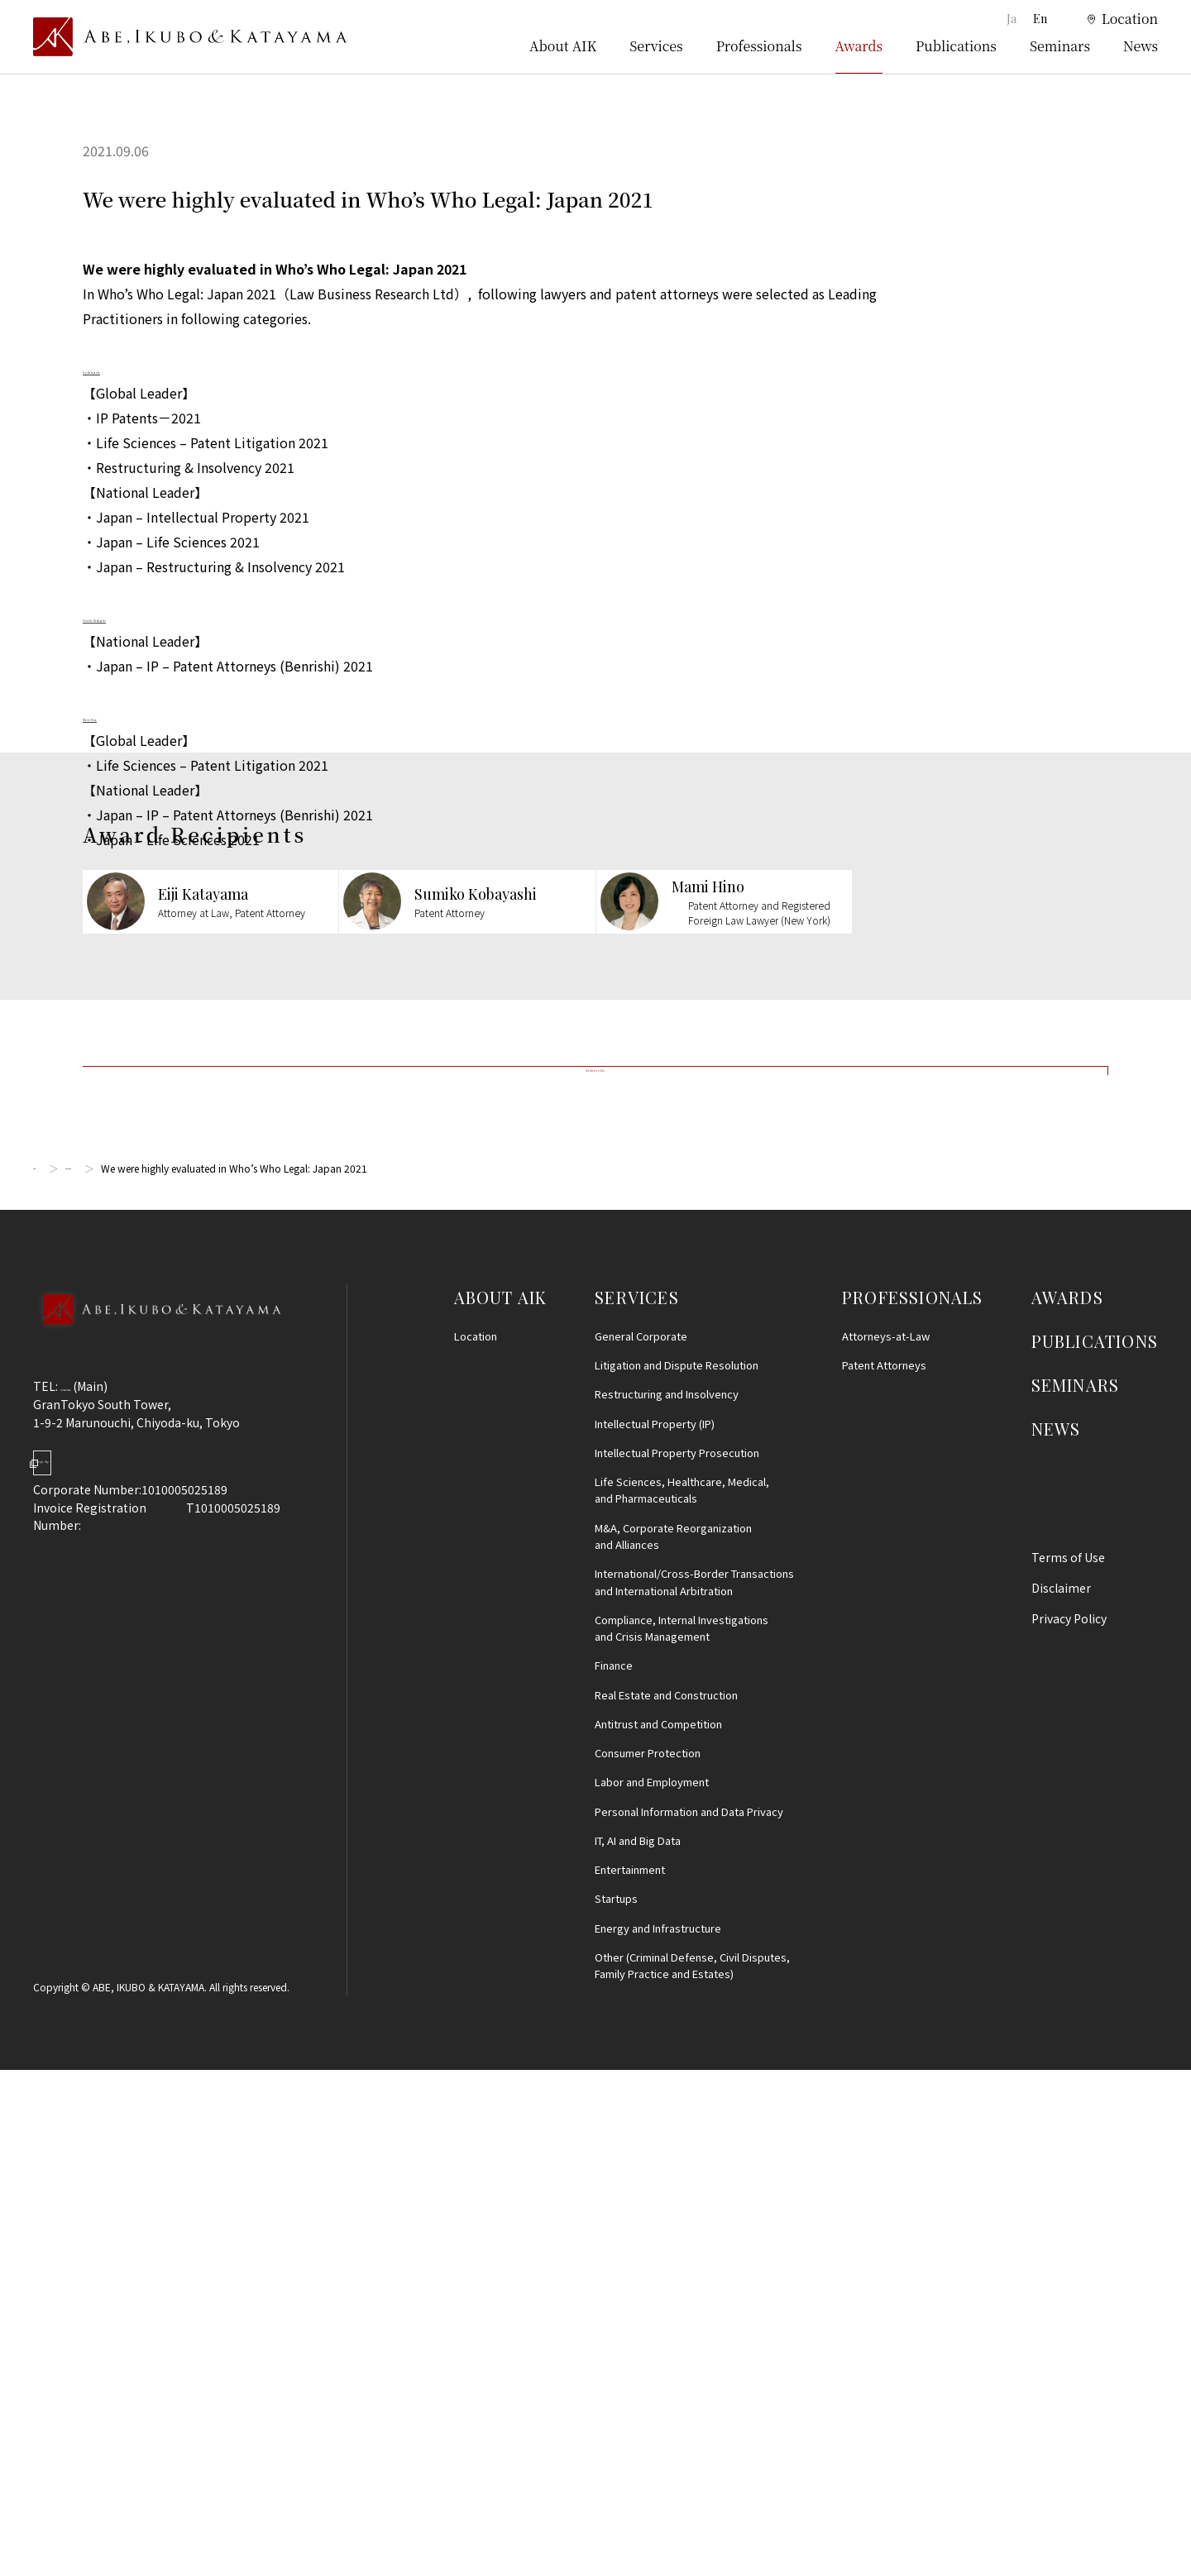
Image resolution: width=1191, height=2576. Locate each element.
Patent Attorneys (884, 1872)
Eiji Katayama (124, 368)
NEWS (1056, 1935)
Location (475, 1843)
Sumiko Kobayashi (140, 616)
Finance (614, 2172)
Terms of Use (1068, 2064)
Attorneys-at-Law (886, 1843)
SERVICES (637, 1803)
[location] (1112, 19)
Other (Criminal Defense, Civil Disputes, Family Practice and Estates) (692, 2472)
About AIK (562, 45)
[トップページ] (190, 37)
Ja (1010, 18)
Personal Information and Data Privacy (689, 2317)
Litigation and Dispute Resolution (676, 1872)
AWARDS (1067, 1803)
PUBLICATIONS (1094, 1848)
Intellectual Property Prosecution (677, 1959)
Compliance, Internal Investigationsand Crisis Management (681, 2134)
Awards (859, 45)
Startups (616, 2405)
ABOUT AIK (501, 1803)
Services (655, 45)
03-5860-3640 (98, 1893)
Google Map (116, 1982)
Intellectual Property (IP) (655, 1930)
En (1040, 18)
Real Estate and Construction (666, 2201)
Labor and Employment (652, 2288)
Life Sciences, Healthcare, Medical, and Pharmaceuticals (682, 1997)
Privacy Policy (1069, 2125)
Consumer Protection (648, 2260)
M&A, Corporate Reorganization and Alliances (673, 2042)
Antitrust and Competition (658, 2231)
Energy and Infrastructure (658, 2434)
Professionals (759, 45)
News (1140, 45)
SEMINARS (1075, 1892)
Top (42, 1675)
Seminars (1060, 45)
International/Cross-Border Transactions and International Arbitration (694, 2088)
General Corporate (641, 1843)
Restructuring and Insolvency (667, 1901)
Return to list (595, 1548)
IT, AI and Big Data (638, 2347)
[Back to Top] (156, 1837)
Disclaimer (1061, 2094)
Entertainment (630, 2376)
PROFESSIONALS (912, 1803)
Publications (956, 45)
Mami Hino (116, 715)
